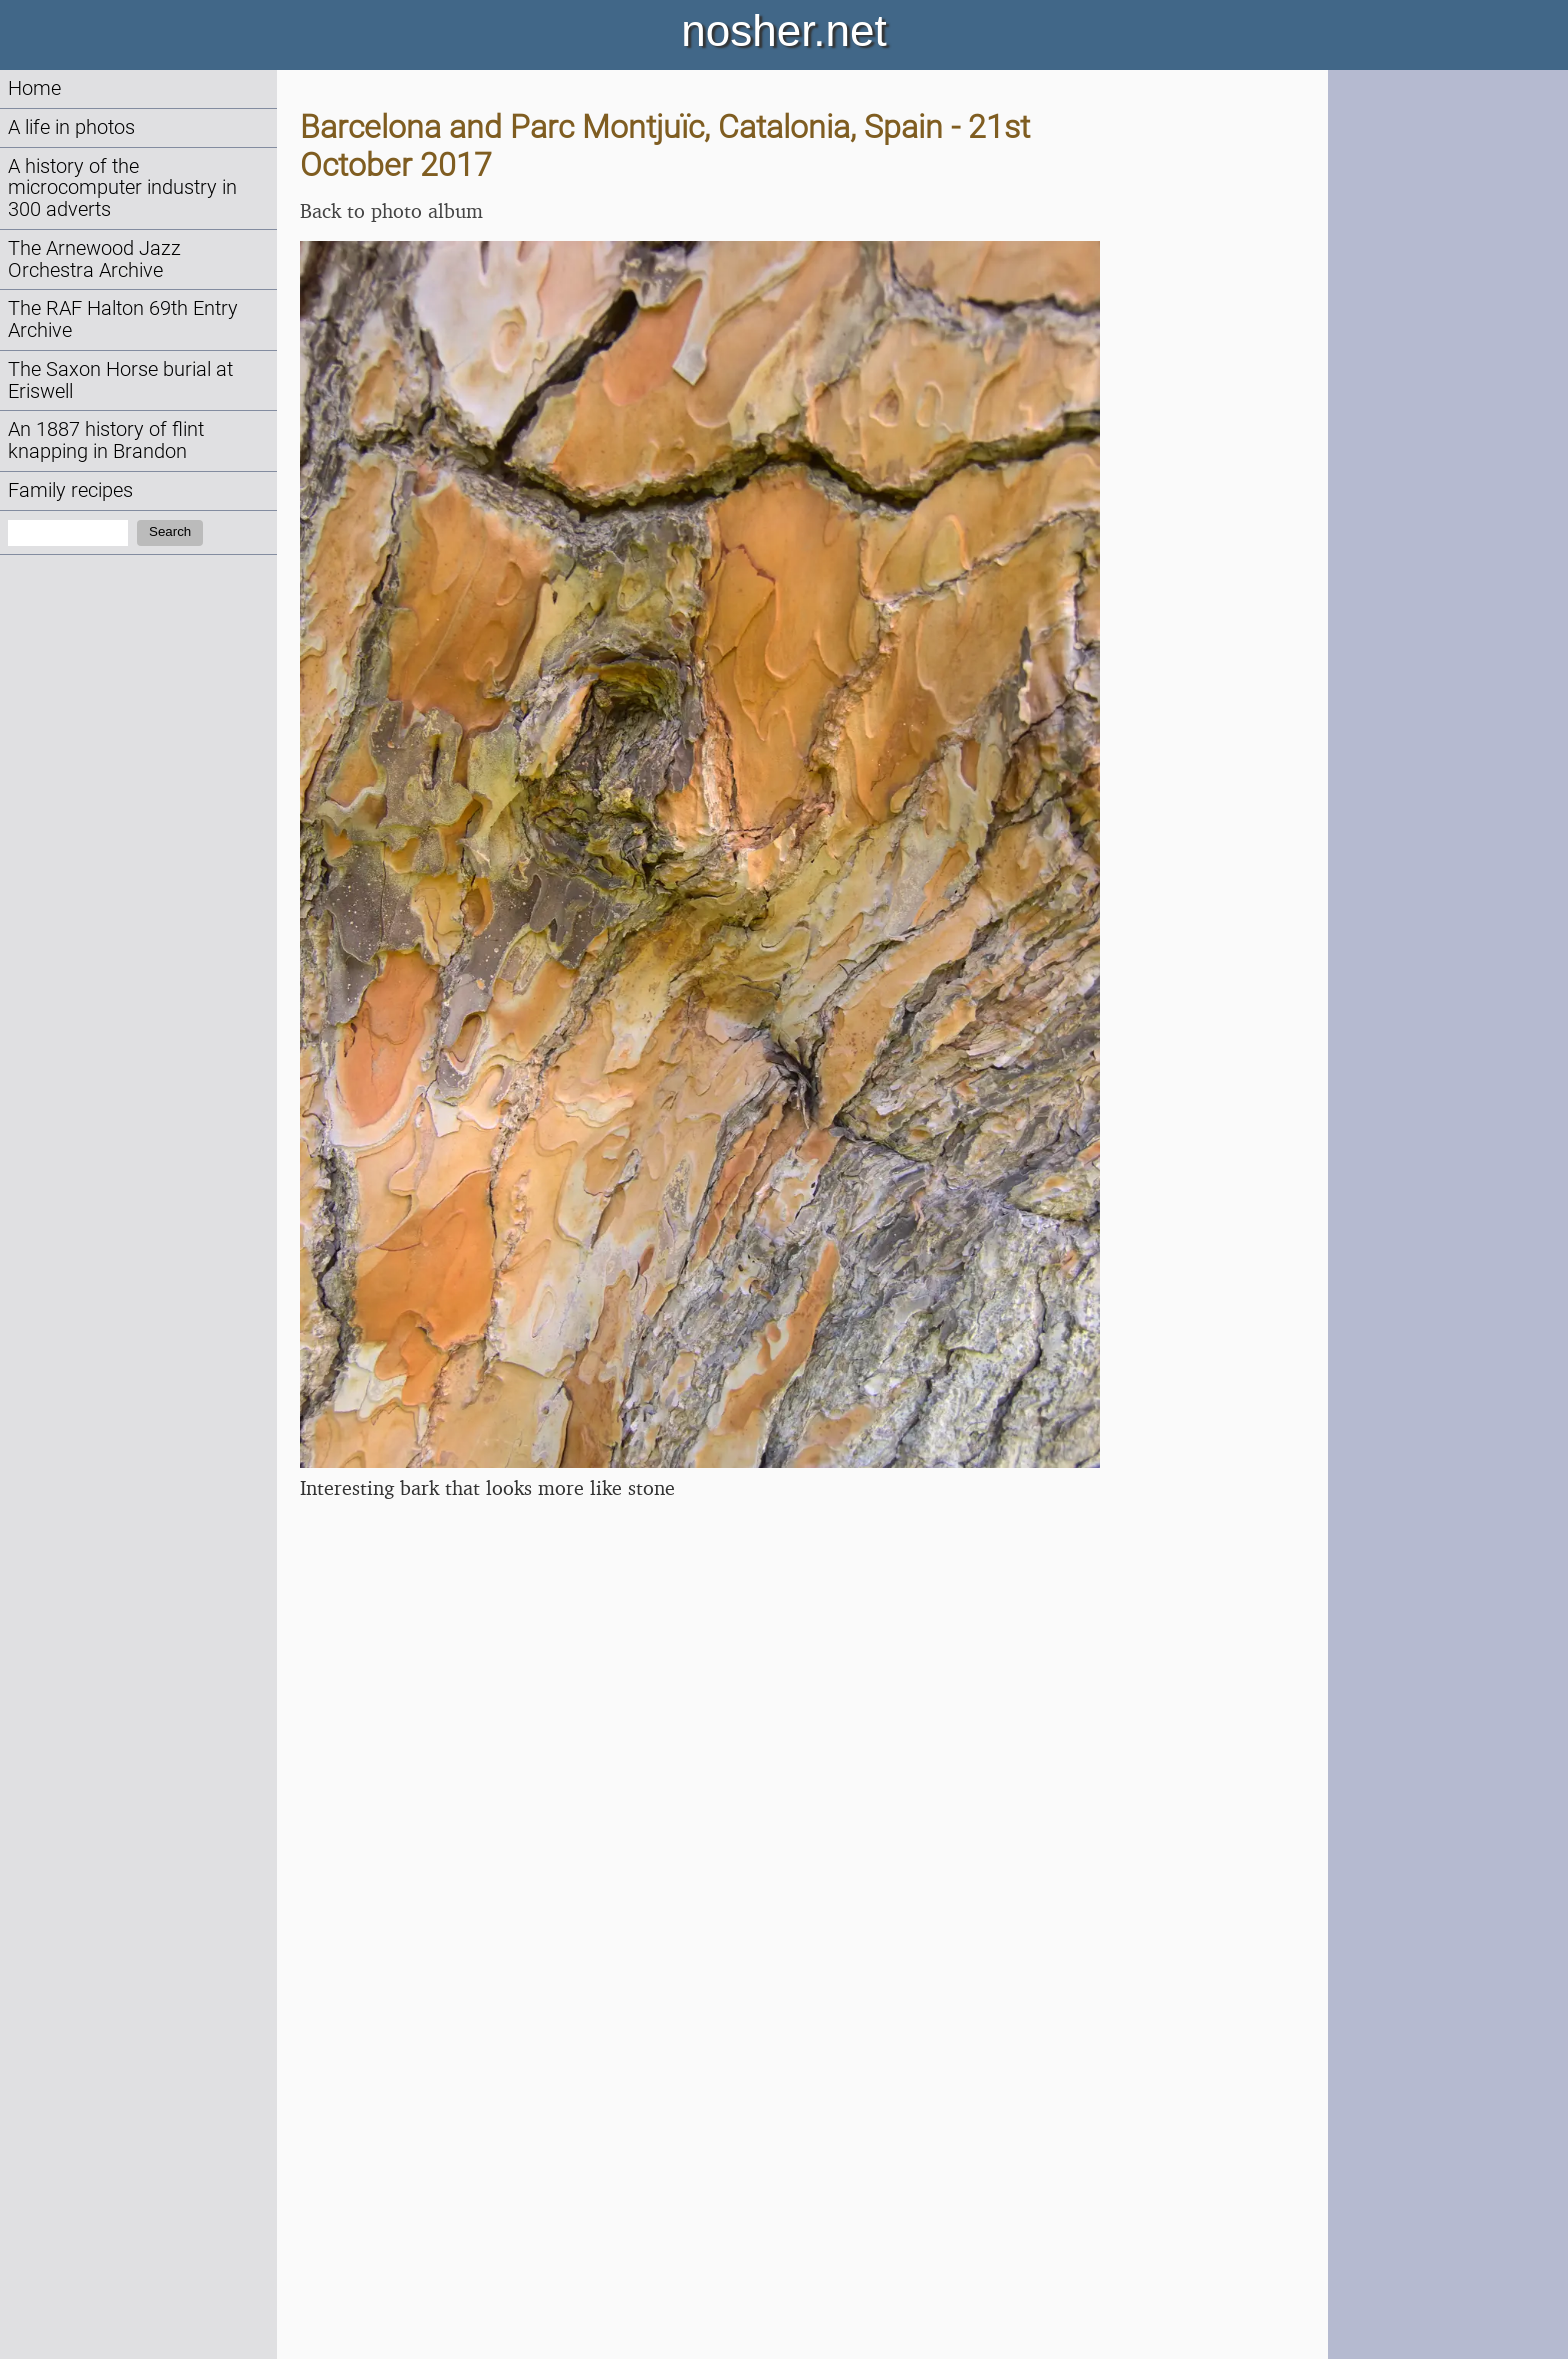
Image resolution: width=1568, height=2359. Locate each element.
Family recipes (70, 490)
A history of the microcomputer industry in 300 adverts (122, 188)
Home (34, 88)
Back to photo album (391, 210)
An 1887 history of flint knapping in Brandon (106, 440)
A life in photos (71, 127)
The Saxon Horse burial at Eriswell (120, 380)
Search (170, 531)
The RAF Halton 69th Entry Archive (123, 319)
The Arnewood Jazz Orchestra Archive (94, 259)
